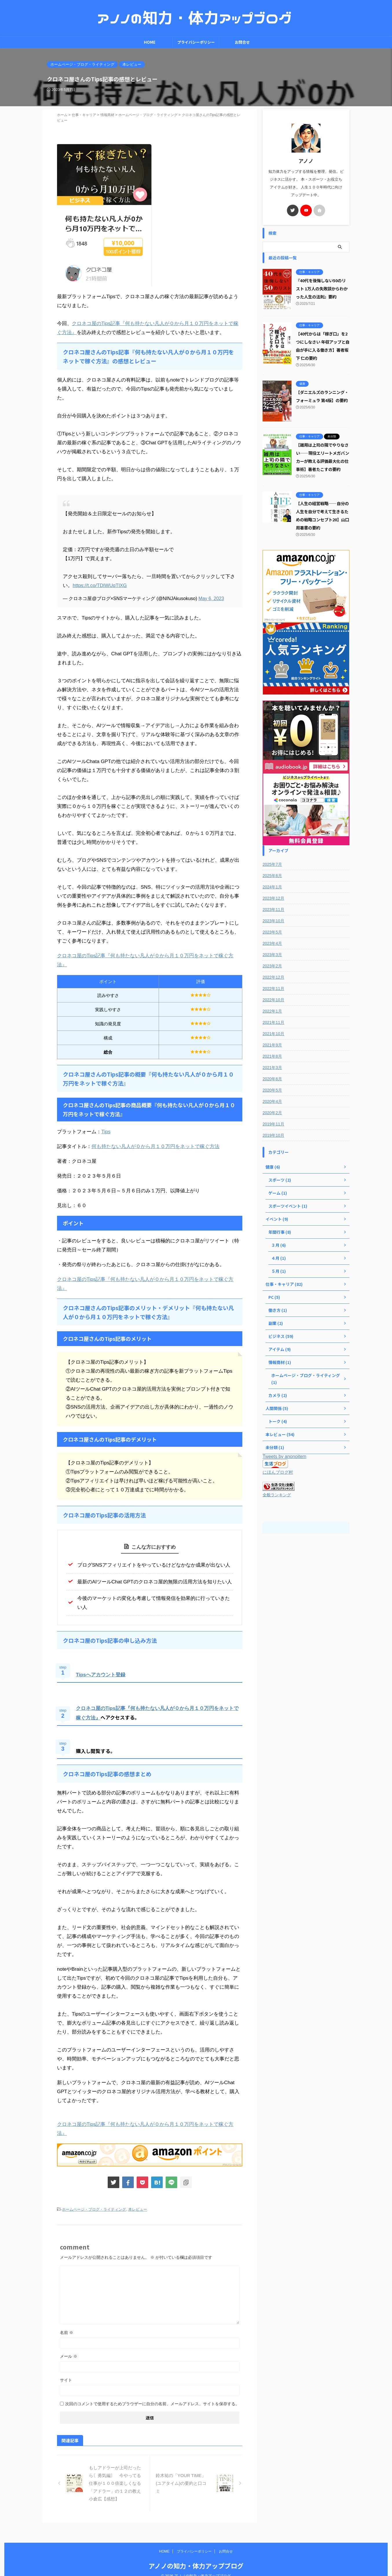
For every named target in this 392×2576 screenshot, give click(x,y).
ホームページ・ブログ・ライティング (94, 2209)
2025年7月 (272, 864)
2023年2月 (272, 966)
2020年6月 (272, 1079)
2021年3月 (272, 1067)
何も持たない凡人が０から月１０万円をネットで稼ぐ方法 (155, 1146)
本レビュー (137, 2209)
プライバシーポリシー (196, 42)
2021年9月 (272, 1045)
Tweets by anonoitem (284, 1456)
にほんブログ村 (278, 1472)
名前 (66, 2332)
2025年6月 (272, 875)
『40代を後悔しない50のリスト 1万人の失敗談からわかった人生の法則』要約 (322, 288)
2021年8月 (272, 1056)
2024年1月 (272, 887)
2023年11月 (273, 909)
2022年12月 (273, 977)
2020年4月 (272, 1101)
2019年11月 (273, 1124)
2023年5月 (272, 932)
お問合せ (242, 42)
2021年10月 (273, 1033)
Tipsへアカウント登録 (100, 1674)
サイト (66, 2380)
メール (68, 2356)
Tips (106, 1131)
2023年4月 (272, 943)
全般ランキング (277, 1495)
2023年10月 (273, 920)
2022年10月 (273, 1000)
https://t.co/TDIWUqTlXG (100, 585)
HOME (149, 42)
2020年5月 (272, 1090)
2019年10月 (273, 1135)
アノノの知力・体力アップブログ (196, 2557)
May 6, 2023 (211, 598)
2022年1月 (272, 1011)
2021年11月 (273, 1022)
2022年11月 (273, 988)
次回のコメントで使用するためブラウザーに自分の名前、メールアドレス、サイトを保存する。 (152, 2403)
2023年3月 (272, 954)
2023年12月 (273, 898)
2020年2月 (272, 1112)
